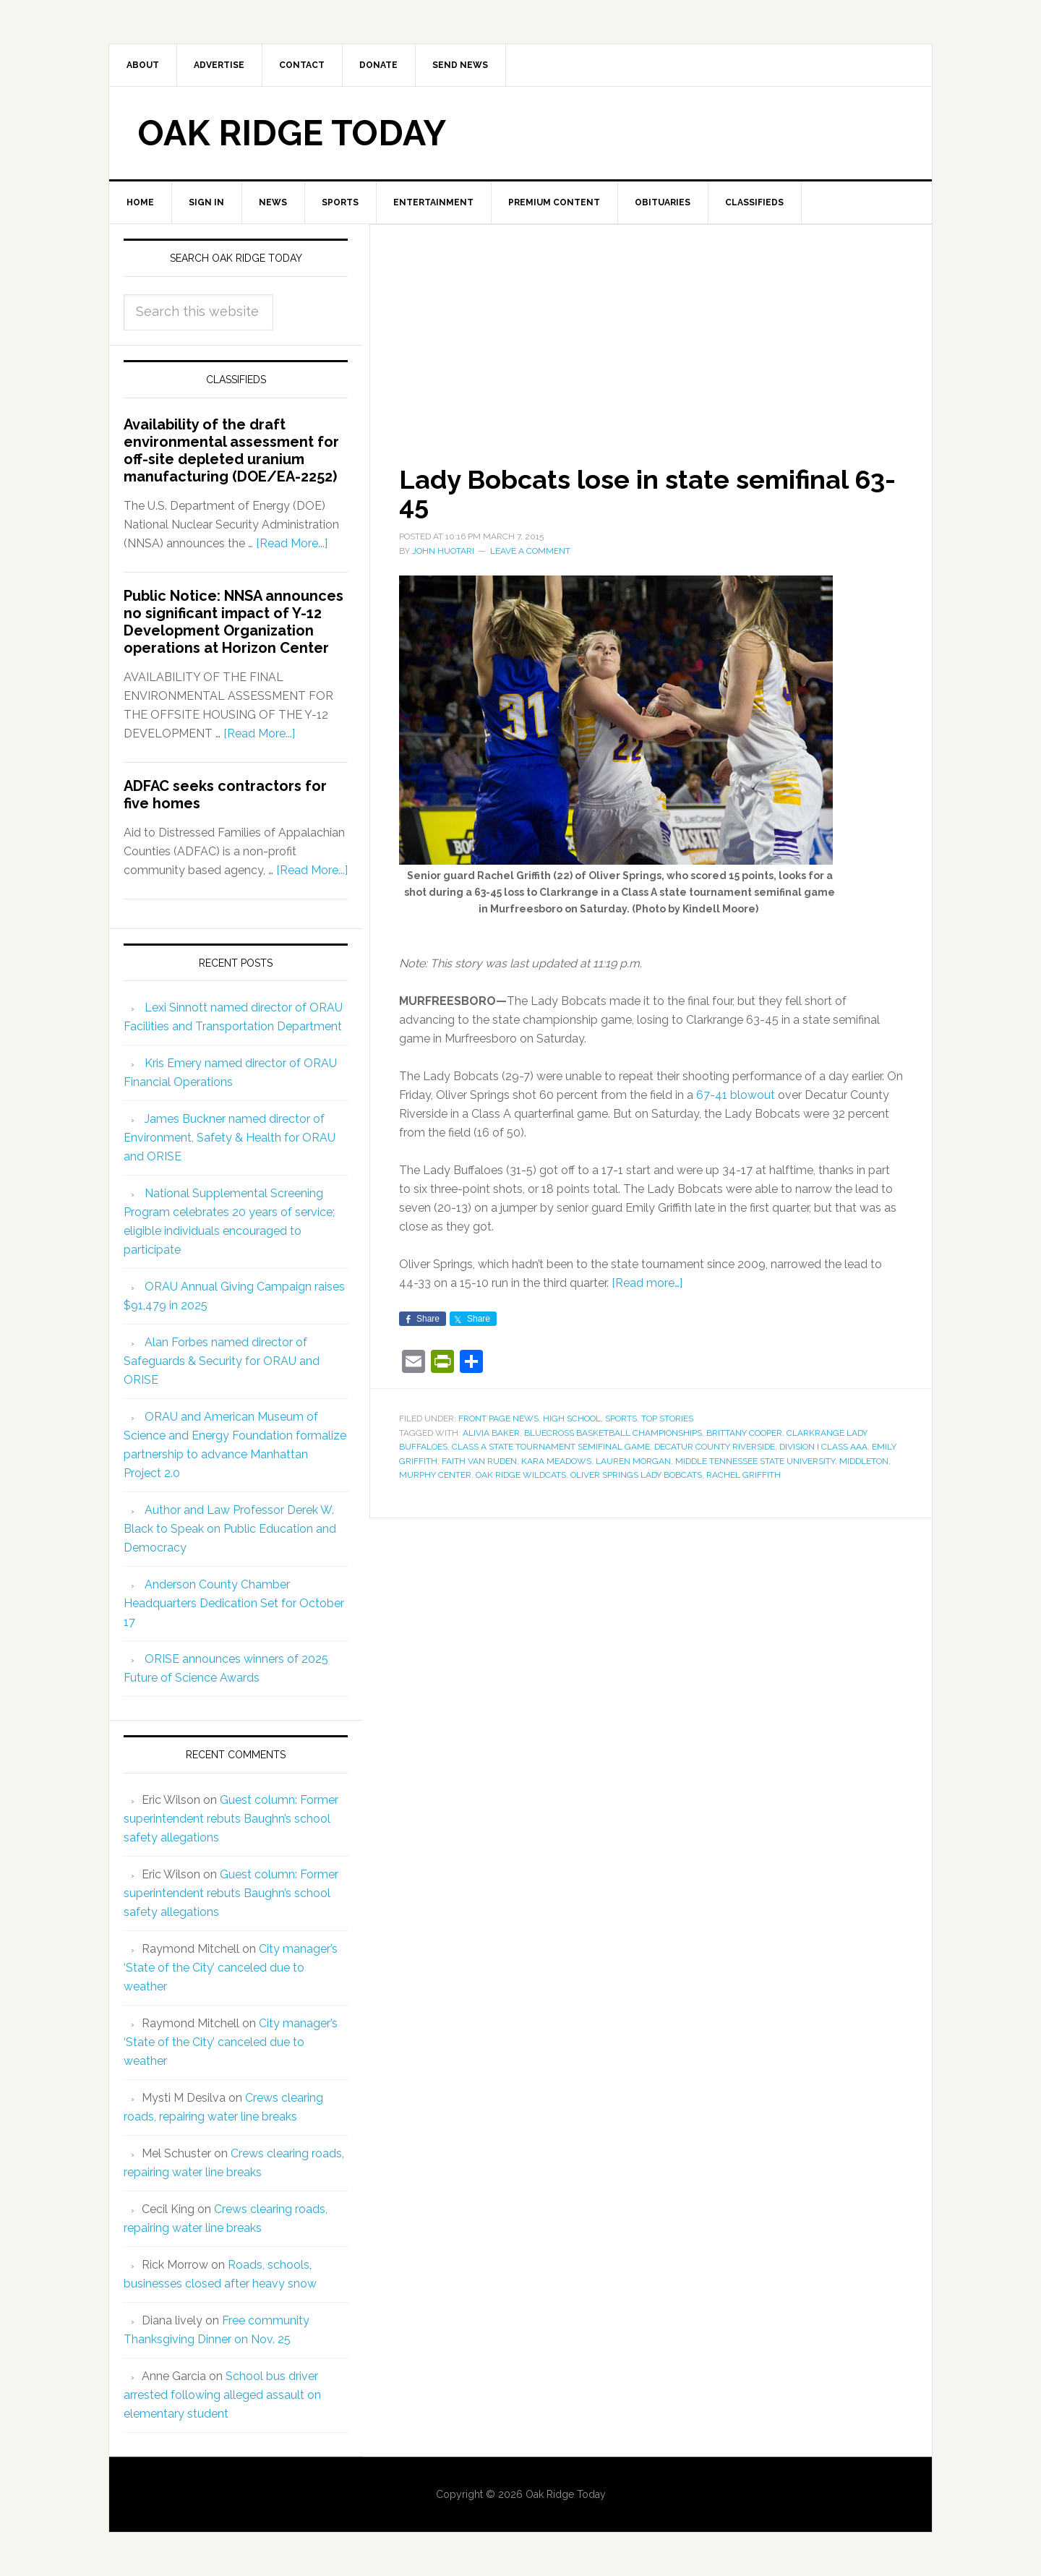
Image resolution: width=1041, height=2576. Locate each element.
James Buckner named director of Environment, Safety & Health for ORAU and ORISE (229, 1137)
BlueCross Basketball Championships (613, 1433)
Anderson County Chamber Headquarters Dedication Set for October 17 (234, 1603)
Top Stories (667, 1418)
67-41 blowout (735, 1095)
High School (572, 1418)
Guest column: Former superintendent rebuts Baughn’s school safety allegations (231, 1818)
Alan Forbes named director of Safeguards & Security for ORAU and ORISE (222, 1361)
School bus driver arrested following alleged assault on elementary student (222, 2395)
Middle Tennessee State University (755, 1461)
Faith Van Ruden (479, 1461)
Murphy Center (435, 1475)
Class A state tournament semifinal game (551, 1447)
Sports (621, 1418)
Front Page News (498, 1418)
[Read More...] (291, 543)
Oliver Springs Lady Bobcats (636, 1475)
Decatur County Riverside (714, 1447)
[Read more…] (647, 1283)
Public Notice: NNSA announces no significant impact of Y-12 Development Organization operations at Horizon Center (233, 621)
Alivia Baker (491, 1433)
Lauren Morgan (633, 1461)
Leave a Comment (530, 551)
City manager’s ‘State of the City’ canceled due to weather (231, 1967)
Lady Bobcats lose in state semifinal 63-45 (647, 492)
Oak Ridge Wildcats (521, 1475)
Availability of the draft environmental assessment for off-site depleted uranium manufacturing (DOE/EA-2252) (231, 450)
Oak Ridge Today (292, 133)
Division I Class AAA (823, 1447)
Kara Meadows (556, 1461)
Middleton (863, 1461)
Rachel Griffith (743, 1475)
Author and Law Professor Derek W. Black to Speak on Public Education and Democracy (230, 1528)
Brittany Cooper (744, 1433)
